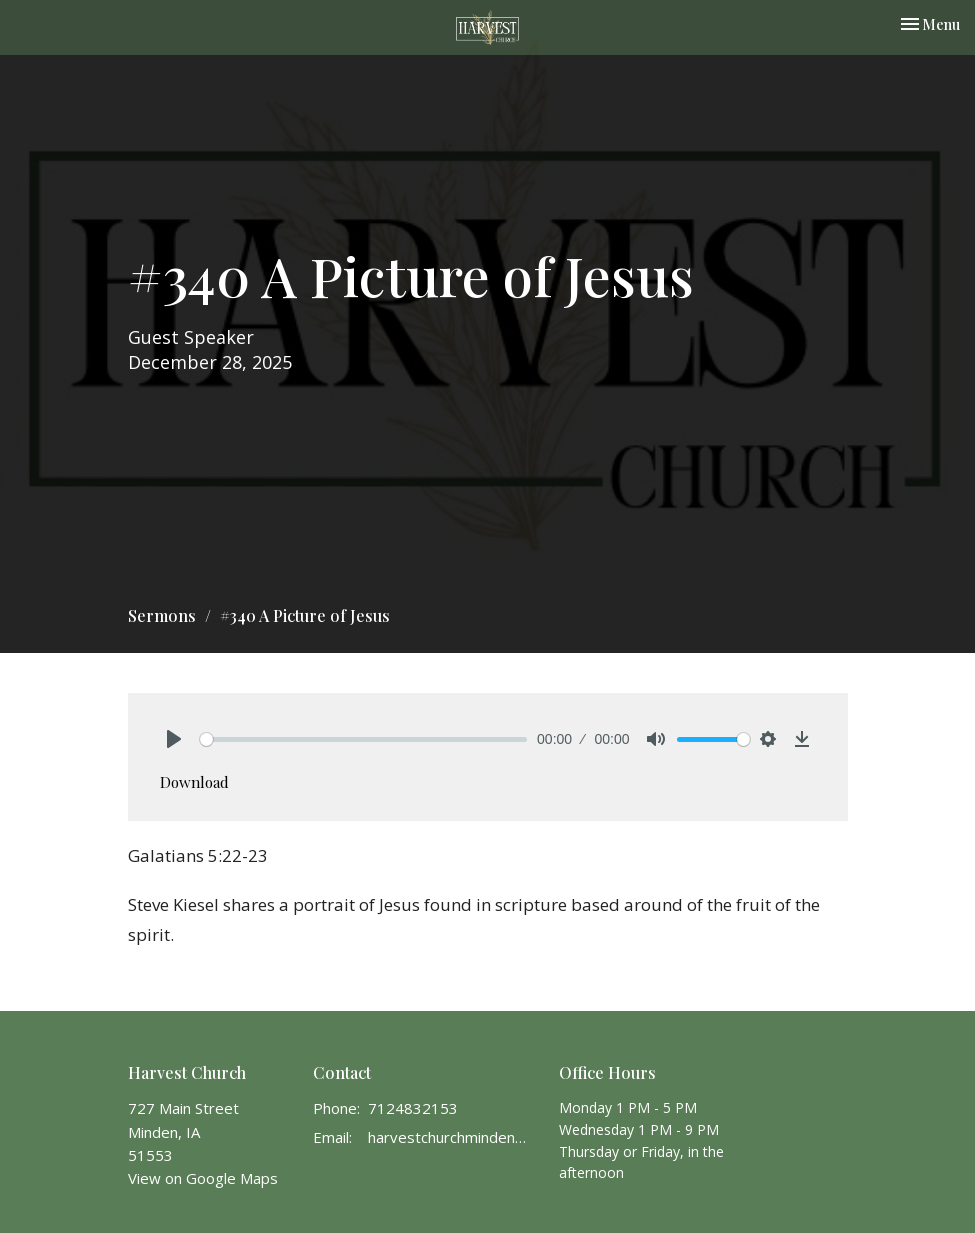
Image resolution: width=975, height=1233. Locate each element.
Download (194, 782)
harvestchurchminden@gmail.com (454, 1137)
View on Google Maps (203, 1178)
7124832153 (413, 1108)
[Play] (174, 739)
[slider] (364, 739)
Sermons (162, 615)
